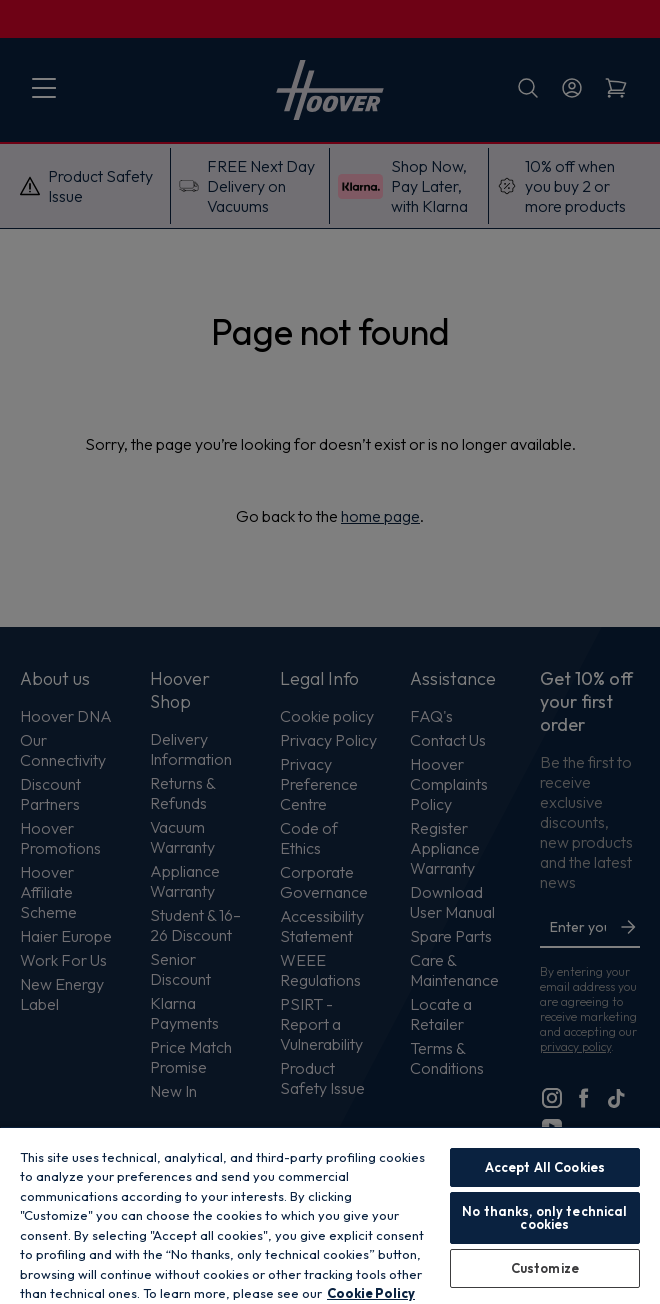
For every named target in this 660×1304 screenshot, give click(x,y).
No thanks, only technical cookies (544, 1217)
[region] (330, 1215)
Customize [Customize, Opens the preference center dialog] (545, 1268)
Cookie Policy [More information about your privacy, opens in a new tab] (371, 1293)
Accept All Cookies (545, 1167)
